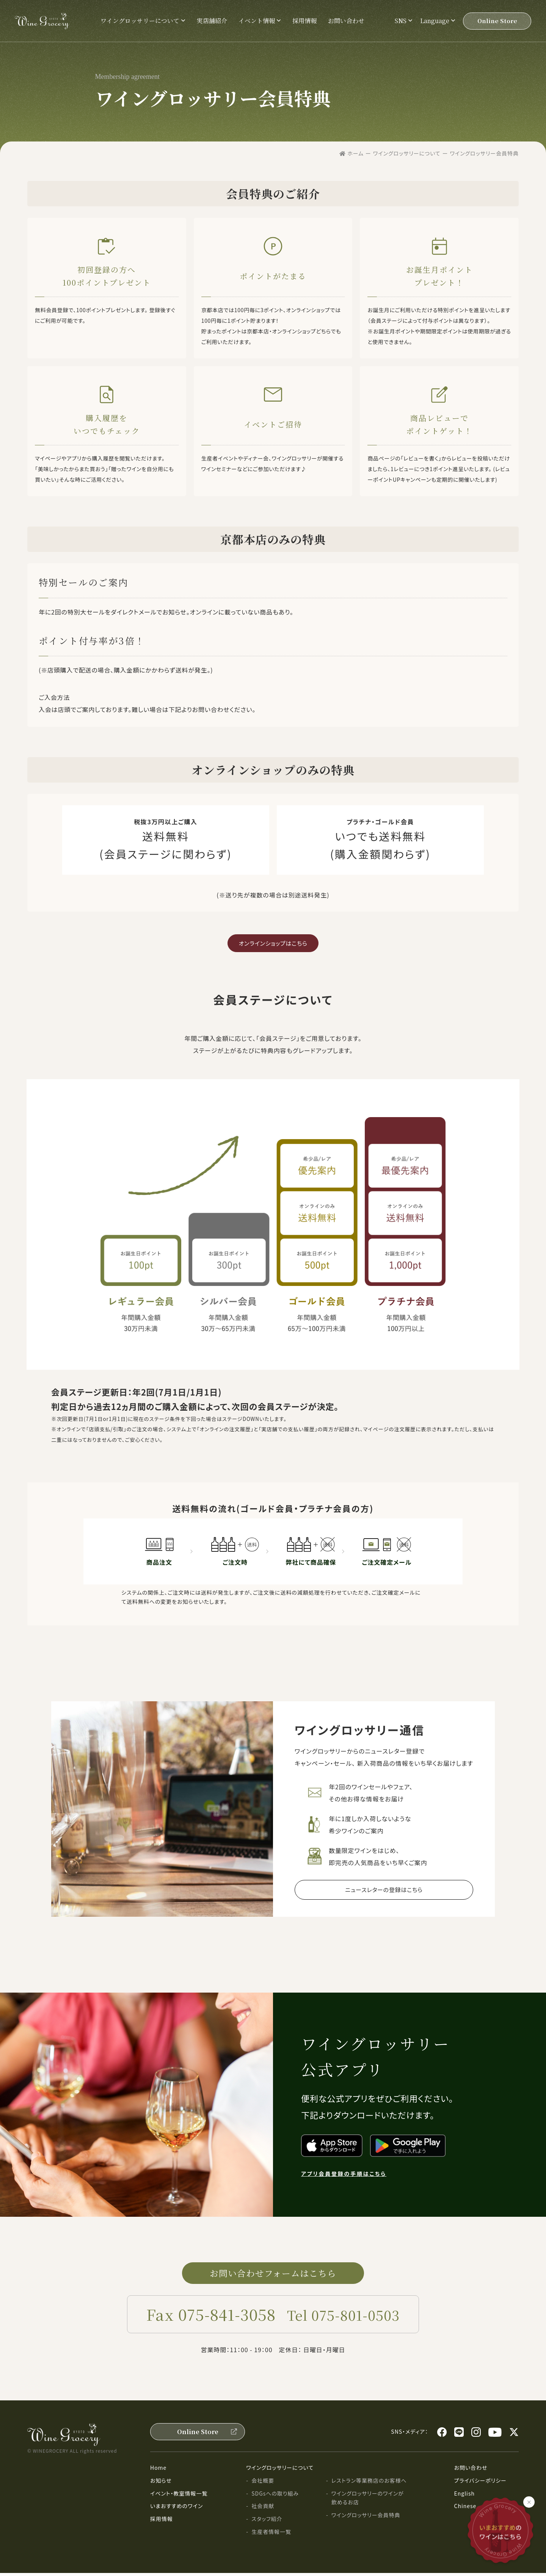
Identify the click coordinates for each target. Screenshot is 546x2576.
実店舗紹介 (212, 20)
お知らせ (161, 2483)
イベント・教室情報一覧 (178, 2496)
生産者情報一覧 (271, 2534)
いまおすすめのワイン (176, 2509)
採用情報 (304, 20)
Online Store (497, 20)
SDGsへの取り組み (275, 2496)
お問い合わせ (346, 20)
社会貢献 (262, 2509)
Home (158, 2470)
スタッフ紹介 (266, 2522)
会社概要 (262, 2483)
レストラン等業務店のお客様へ (369, 2483)
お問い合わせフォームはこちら (273, 2275)
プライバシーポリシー (480, 2483)
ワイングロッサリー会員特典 (365, 2518)
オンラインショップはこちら (272, 943)
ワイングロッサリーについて (280, 2470)
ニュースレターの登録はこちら (383, 1890)
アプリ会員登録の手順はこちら (343, 2175)
